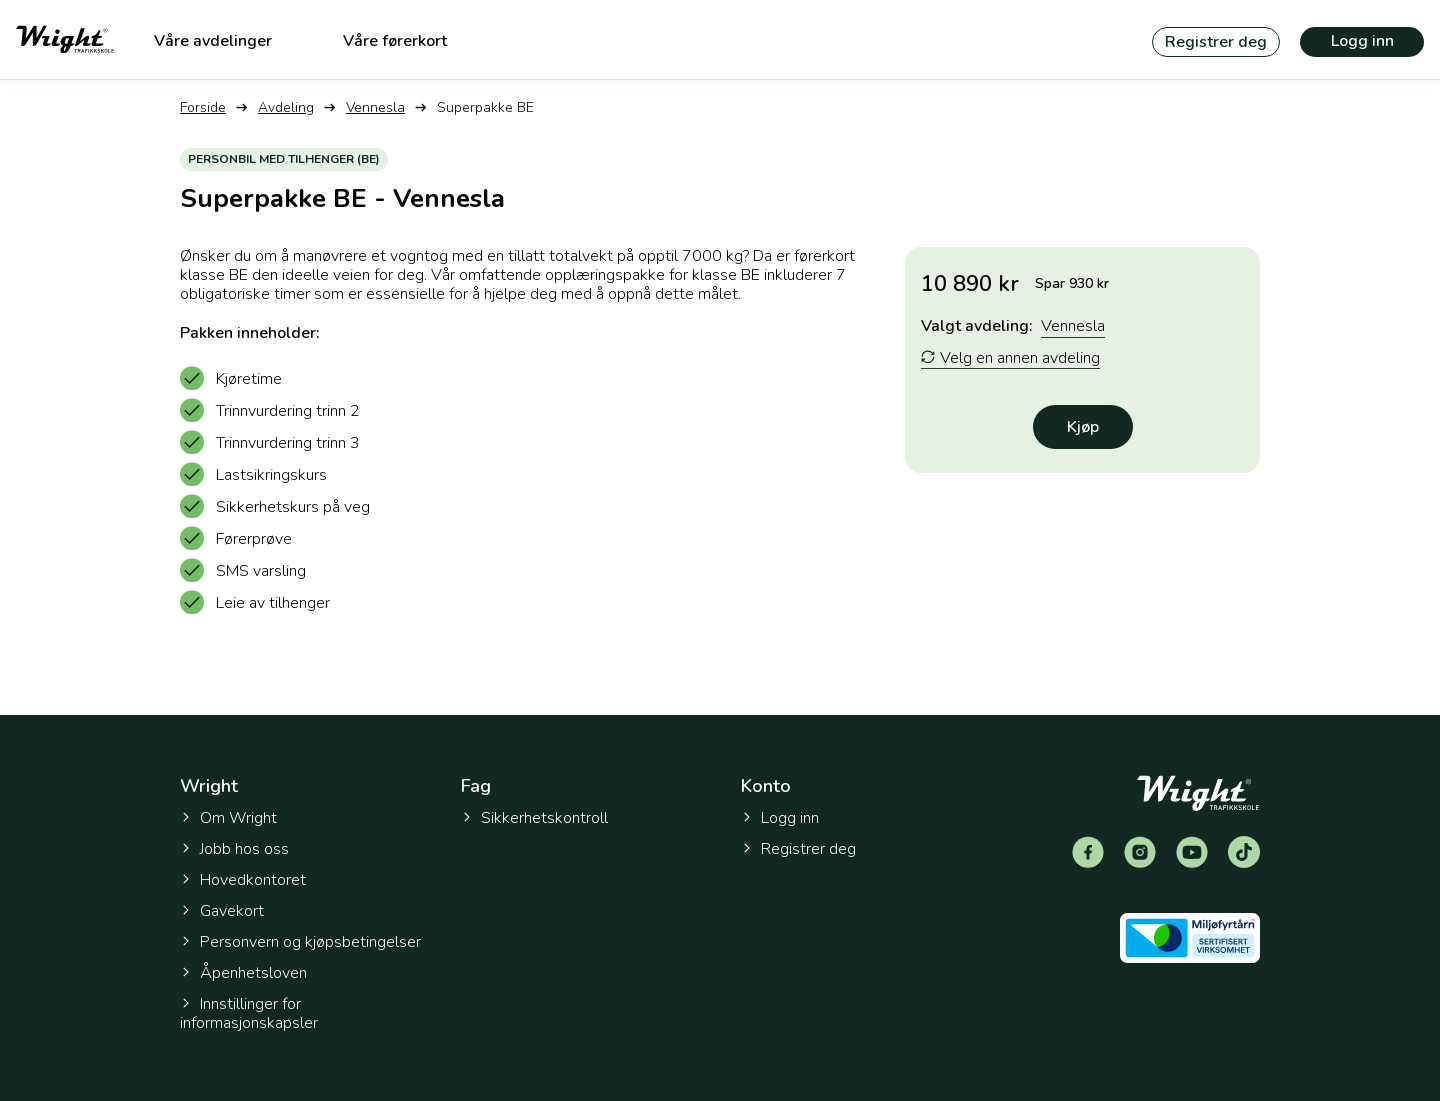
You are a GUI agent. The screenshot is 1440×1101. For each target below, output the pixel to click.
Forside (203, 107)
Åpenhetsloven (243, 973)
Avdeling (286, 107)
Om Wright (228, 818)
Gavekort (222, 911)
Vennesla (375, 107)
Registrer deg (1216, 42)
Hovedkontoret (243, 880)
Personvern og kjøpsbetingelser (300, 942)
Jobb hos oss (234, 849)
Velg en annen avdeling (1010, 358)
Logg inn (1362, 41)
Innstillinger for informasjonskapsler (249, 1014)
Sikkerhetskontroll (534, 818)
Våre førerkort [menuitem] (395, 41)
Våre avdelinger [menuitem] (213, 41)
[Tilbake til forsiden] (65, 39)
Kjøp (1083, 427)
